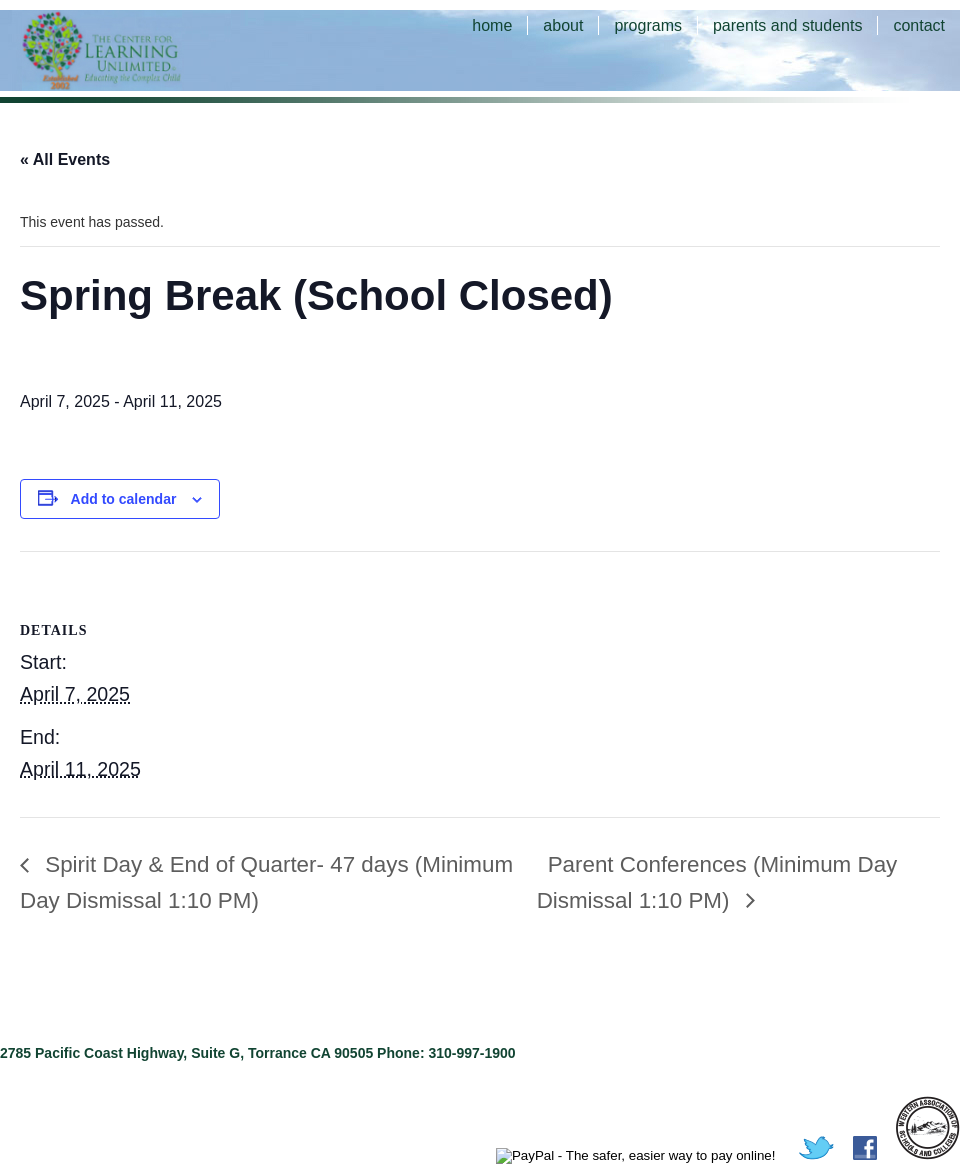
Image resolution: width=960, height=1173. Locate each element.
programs (648, 25)
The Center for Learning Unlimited (130, 50)
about (563, 25)
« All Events (65, 159)
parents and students (787, 25)
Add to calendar (124, 499)
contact (919, 25)
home (492, 25)
